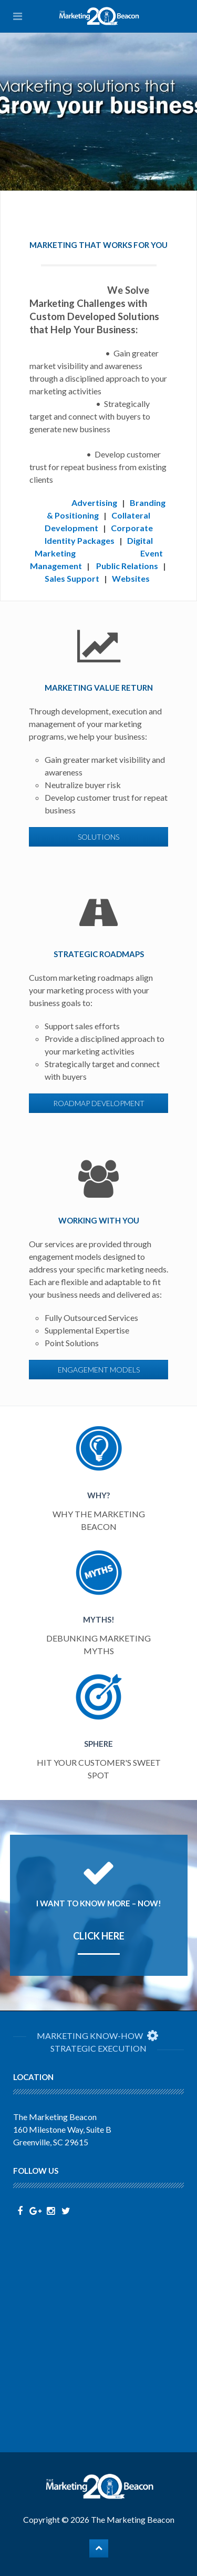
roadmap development (98, 1103)
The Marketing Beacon (132, 2519)
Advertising (94, 503)
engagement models (99, 1369)
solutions (98, 836)
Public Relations (127, 566)
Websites (131, 578)
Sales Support (72, 578)
